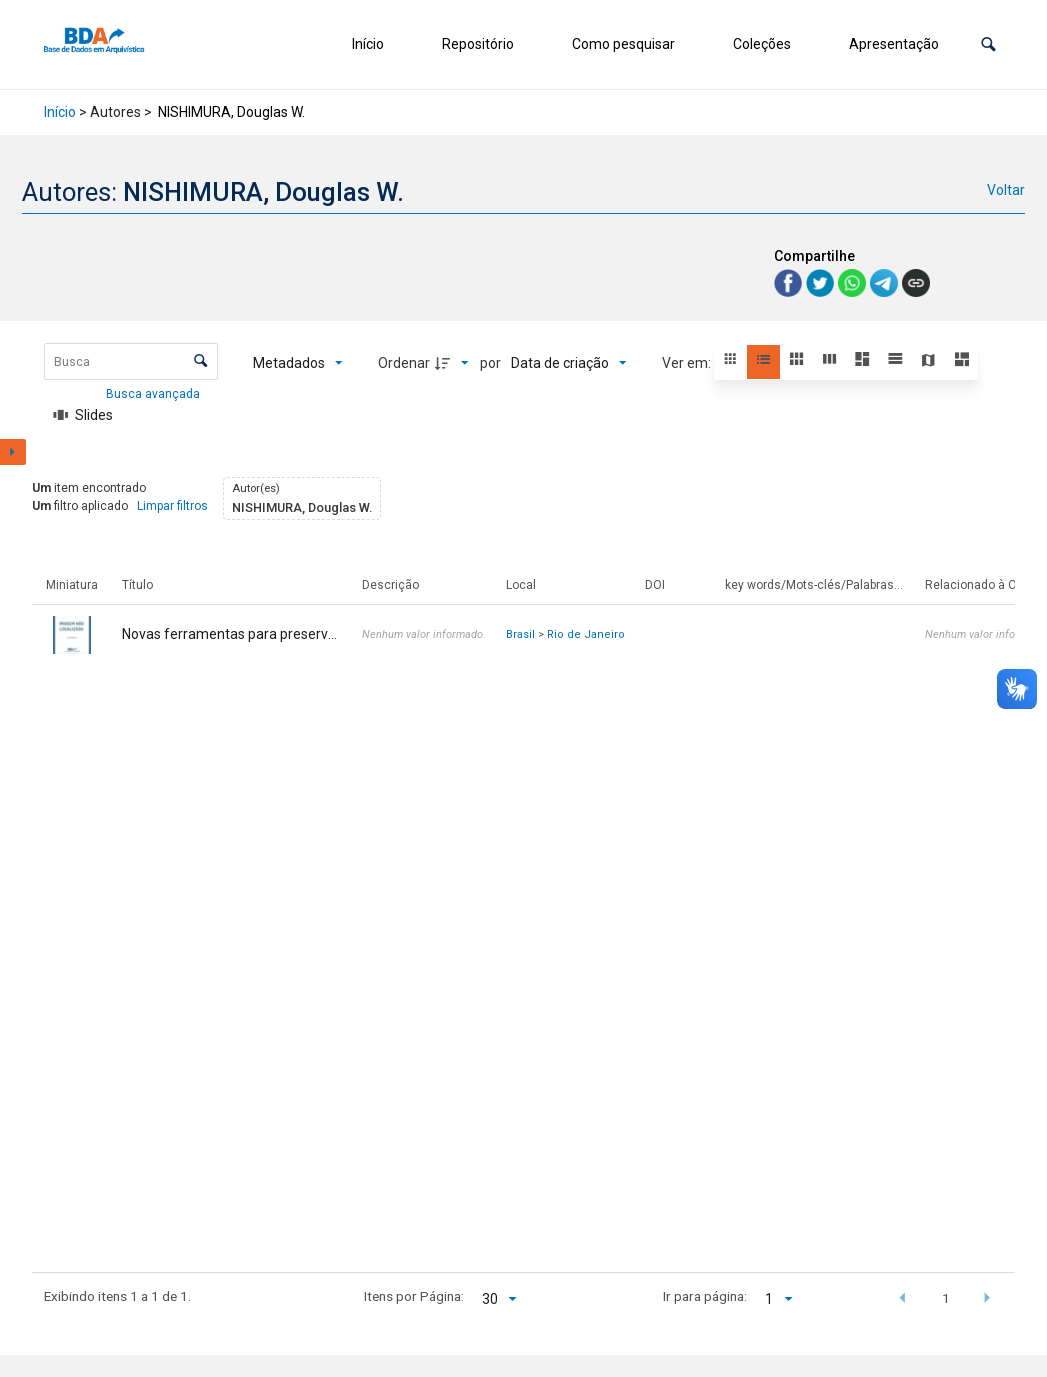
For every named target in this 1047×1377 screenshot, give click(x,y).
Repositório (478, 44)
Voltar (1006, 190)
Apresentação (894, 44)
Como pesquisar (623, 44)
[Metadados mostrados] (298, 363)
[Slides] (84, 415)
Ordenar (404, 363)
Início (368, 44)
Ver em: (688, 363)
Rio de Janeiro (586, 634)
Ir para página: (705, 1296)
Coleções (762, 44)
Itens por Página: (414, 1296)
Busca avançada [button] (154, 394)
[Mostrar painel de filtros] (13, 452)
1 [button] (946, 1298)
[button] (988, 44)
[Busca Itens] (131, 361)
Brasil (520, 634)
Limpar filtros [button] (172, 506)
